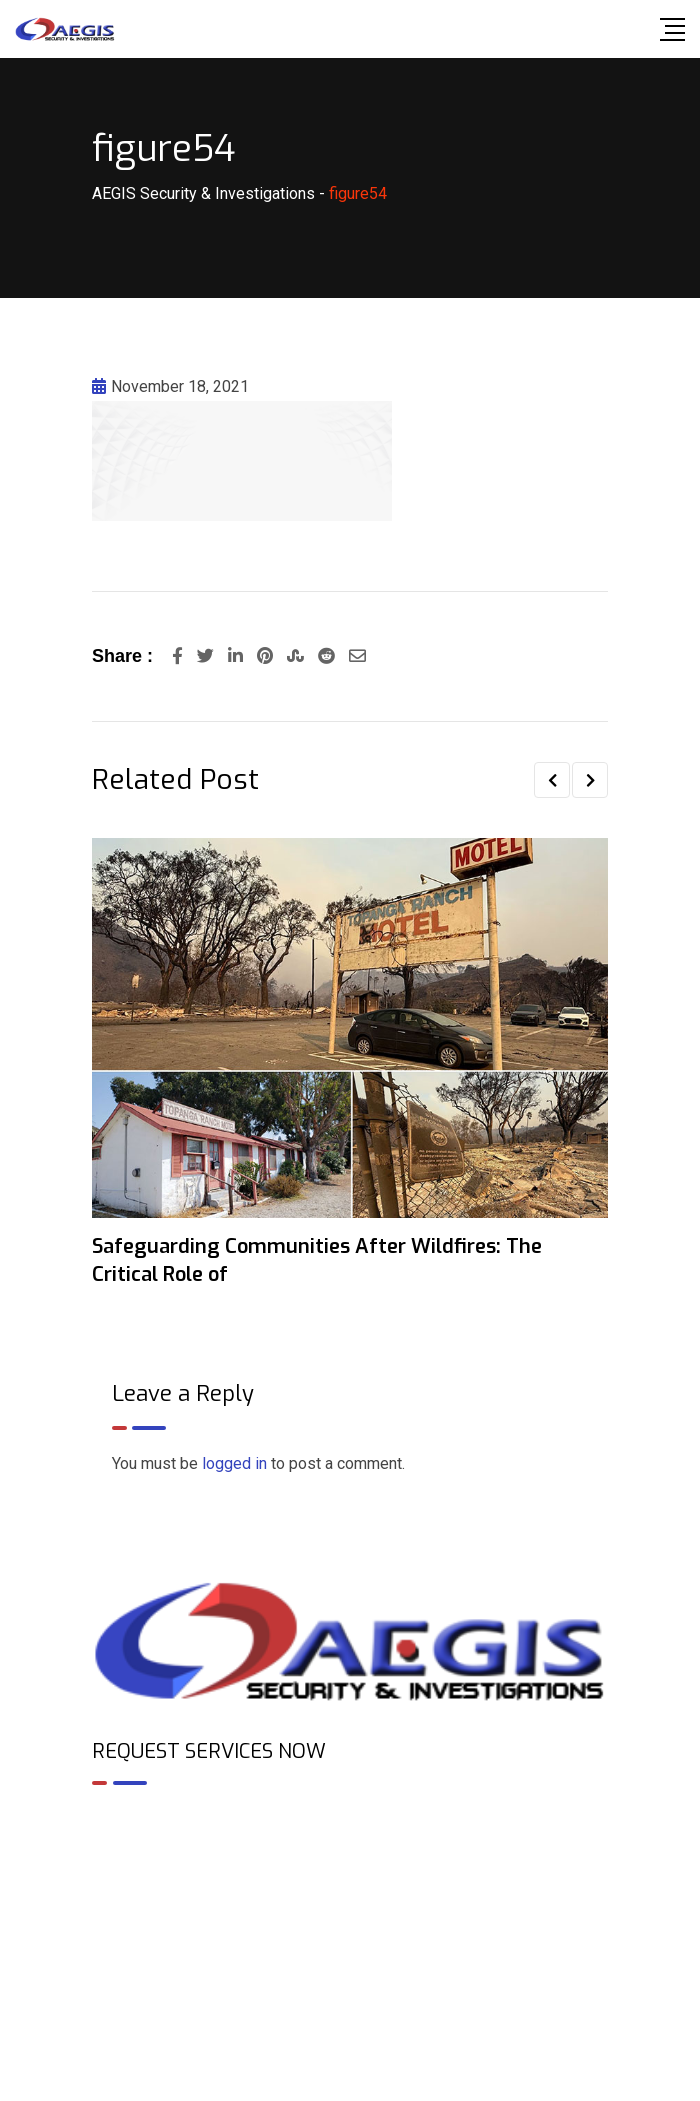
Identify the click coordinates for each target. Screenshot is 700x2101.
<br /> (350, 1887)
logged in (234, 1463)
